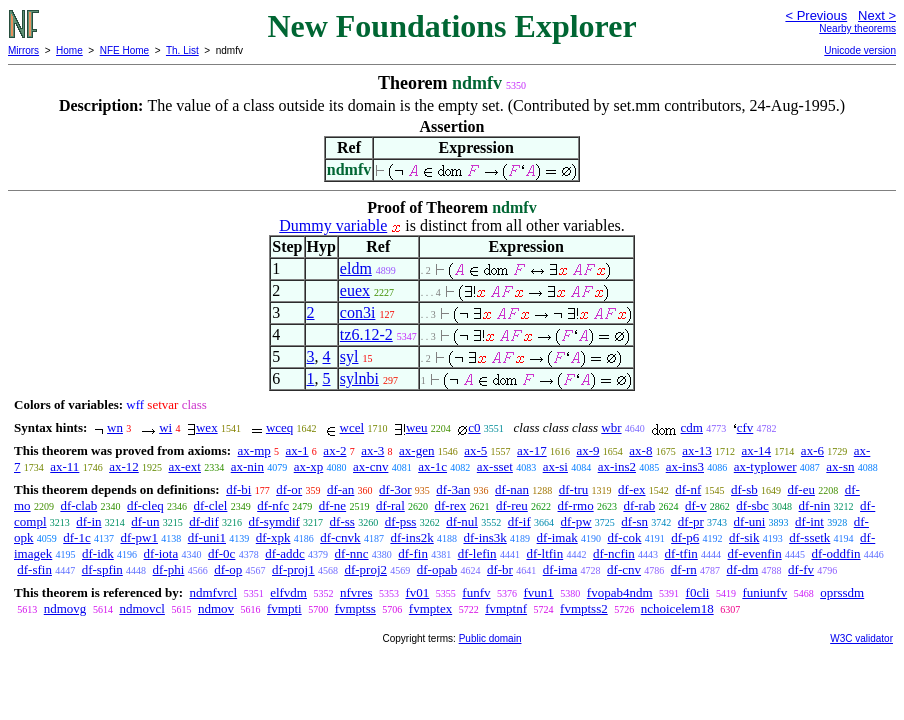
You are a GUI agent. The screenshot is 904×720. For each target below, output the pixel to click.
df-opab (437, 569)
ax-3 (372, 450)
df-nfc (273, 505)
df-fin (413, 553)
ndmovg (65, 608)
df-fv (801, 569)
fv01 (417, 592)
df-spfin (102, 569)
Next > (877, 15)
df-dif (204, 521)
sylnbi (359, 378)
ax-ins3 (685, 466)
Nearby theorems (857, 28)
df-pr (691, 521)
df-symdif (274, 521)
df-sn (634, 521)
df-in (88, 521)
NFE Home (124, 50)
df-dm (743, 569)
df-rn (684, 569)
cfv (745, 427)
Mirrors (23, 50)
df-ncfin (614, 553)
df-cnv (624, 569)
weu (417, 427)
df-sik (744, 537)
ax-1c (432, 466)
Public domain (490, 638)
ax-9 (587, 450)
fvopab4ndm (620, 592)
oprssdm (842, 592)
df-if (519, 521)
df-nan (512, 489)
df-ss (342, 521)
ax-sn (840, 466)
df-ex (631, 489)
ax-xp (309, 466)
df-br (500, 569)
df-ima (560, 569)
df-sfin (34, 569)
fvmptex (430, 608)
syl (349, 356)
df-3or (395, 489)
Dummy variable (333, 225)
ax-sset (495, 466)
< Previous (816, 15)
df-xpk (273, 537)
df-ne (332, 505)
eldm (356, 268)
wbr (611, 427)
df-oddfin (835, 553)
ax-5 (475, 450)
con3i (358, 312)
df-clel (211, 505)
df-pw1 (139, 537)
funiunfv (764, 592)
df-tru (574, 489)
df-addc (285, 553)
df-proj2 (365, 569)
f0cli (698, 592)
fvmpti (284, 608)
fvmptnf (506, 608)
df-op (228, 569)
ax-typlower (765, 466)
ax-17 (532, 450)
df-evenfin (755, 553)
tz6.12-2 (366, 334)
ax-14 (757, 450)
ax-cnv (370, 466)
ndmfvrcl (213, 592)
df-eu (801, 489)
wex (207, 427)
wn (115, 427)
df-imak (557, 537)
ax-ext (184, 466)
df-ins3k (484, 537)
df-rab (639, 505)
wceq (279, 427)
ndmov (216, 608)
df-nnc (352, 553)
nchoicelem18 (677, 608)
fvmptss (355, 608)
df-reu (512, 505)
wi (165, 427)
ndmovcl (142, 608)
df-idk (98, 553)
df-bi (238, 489)
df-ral (390, 505)
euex (355, 290)
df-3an (453, 489)
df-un (145, 521)
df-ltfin (544, 553)
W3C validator (861, 638)
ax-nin (247, 466)
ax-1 (297, 450)
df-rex (451, 505)
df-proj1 (293, 569)
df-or (289, 489)
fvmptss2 (584, 608)
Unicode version (860, 50)
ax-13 (697, 450)
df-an (340, 489)
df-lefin (477, 553)
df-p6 (685, 537)
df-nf (688, 489)
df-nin (815, 505)
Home (69, 50)
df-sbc (752, 505)
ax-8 (640, 450)
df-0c (221, 553)
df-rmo (576, 505)
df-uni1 (207, 537)
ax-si (555, 466)
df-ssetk (809, 537)
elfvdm (288, 592)
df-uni (750, 521)
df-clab (78, 505)
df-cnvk (340, 537)
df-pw (576, 521)
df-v (696, 505)
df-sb (744, 489)
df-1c (76, 537)
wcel (352, 427)
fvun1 (538, 592)
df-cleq (145, 505)
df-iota (161, 553)
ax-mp (254, 450)
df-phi (169, 569)
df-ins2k (411, 537)
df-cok (624, 537)
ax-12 (124, 466)
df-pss (401, 521)
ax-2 (334, 450)
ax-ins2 (617, 466)
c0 (474, 427)
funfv (476, 592)
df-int (809, 521)
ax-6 (812, 450)
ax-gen (416, 450)
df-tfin (681, 553)
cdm (692, 427)
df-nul (462, 521)
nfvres (356, 592)
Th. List (182, 50)
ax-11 (64, 466)
